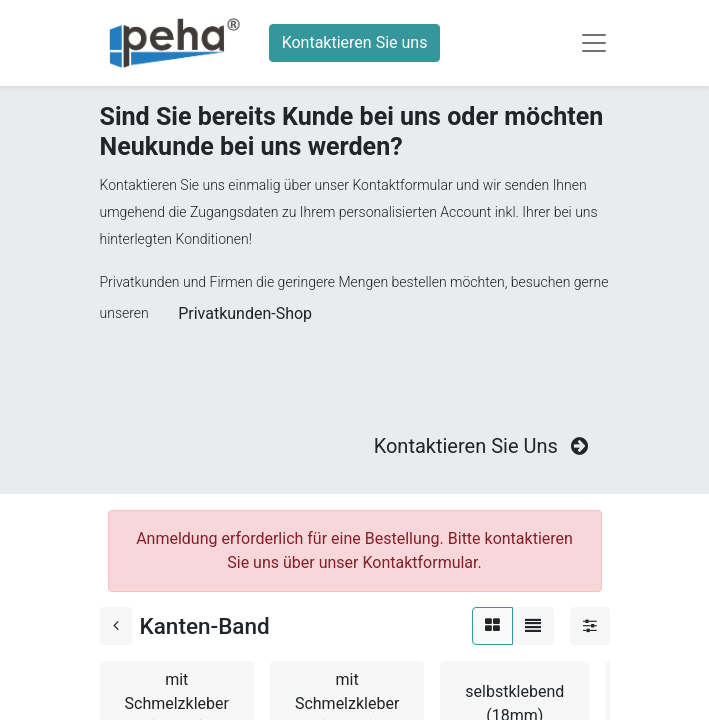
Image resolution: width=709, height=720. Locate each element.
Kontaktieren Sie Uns (483, 446)
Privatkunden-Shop (245, 313)
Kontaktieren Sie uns (355, 42)
